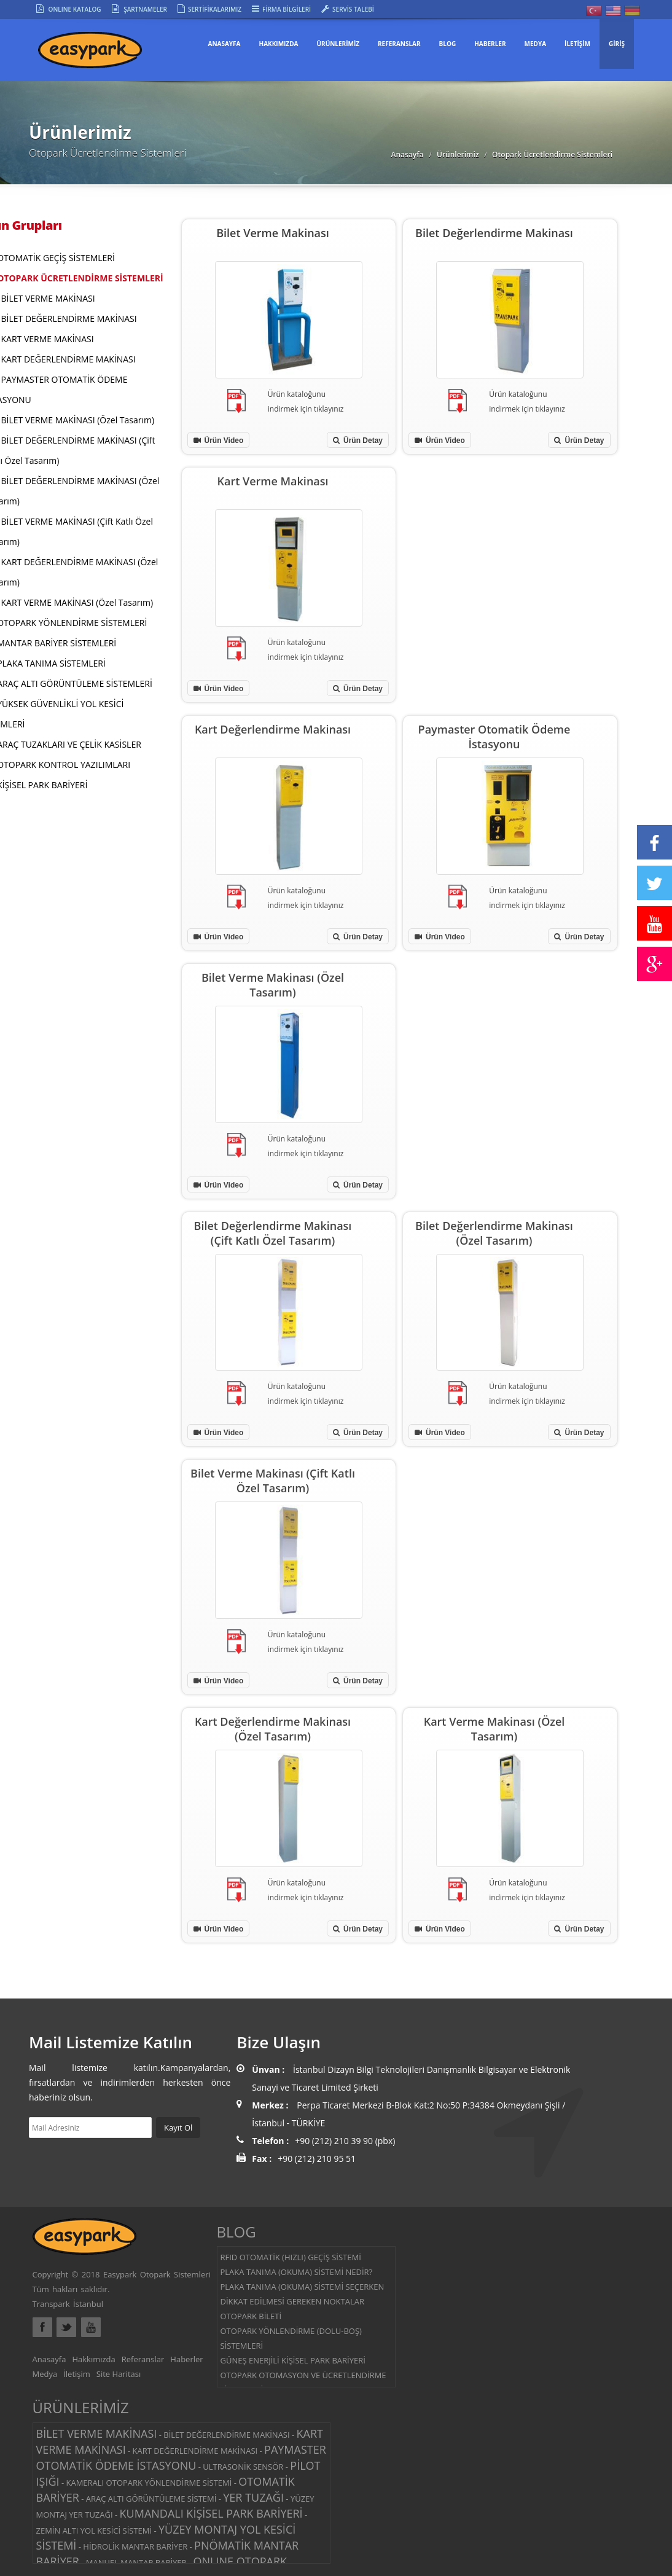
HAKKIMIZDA (278, 43)
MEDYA (536, 43)
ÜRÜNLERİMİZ (337, 43)
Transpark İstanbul (68, 2303)
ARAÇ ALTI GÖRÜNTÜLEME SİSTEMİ (151, 2498)
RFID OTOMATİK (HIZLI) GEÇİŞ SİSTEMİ (291, 2257)
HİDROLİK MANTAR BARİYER (135, 2546)
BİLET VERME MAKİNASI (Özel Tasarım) (78, 420)
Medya (45, 2373)
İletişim (76, 2373)
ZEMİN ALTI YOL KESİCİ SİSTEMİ (94, 2530)
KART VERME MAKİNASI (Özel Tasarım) (77, 602)
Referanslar (143, 2359)
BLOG (447, 43)
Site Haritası (118, 2373)
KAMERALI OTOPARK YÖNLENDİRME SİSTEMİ (149, 2482)
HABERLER (490, 43)
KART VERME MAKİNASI (47, 339)
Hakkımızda (93, 2359)
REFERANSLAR (399, 43)
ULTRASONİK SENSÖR (243, 2466)
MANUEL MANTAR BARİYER (136, 2562)
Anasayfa (224, 43)
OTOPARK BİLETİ (251, 2316)
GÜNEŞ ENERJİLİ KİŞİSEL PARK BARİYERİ (293, 2360)
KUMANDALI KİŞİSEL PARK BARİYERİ (211, 2513)
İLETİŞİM (577, 43)
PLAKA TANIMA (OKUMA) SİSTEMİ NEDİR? (297, 2271)
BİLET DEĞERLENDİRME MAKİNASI (69, 318)
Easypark (103, 54)
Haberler (186, 2359)
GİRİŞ (617, 43)
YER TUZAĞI (253, 2497)
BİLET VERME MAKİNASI (48, 298)
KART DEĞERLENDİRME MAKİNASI (68, 359)
